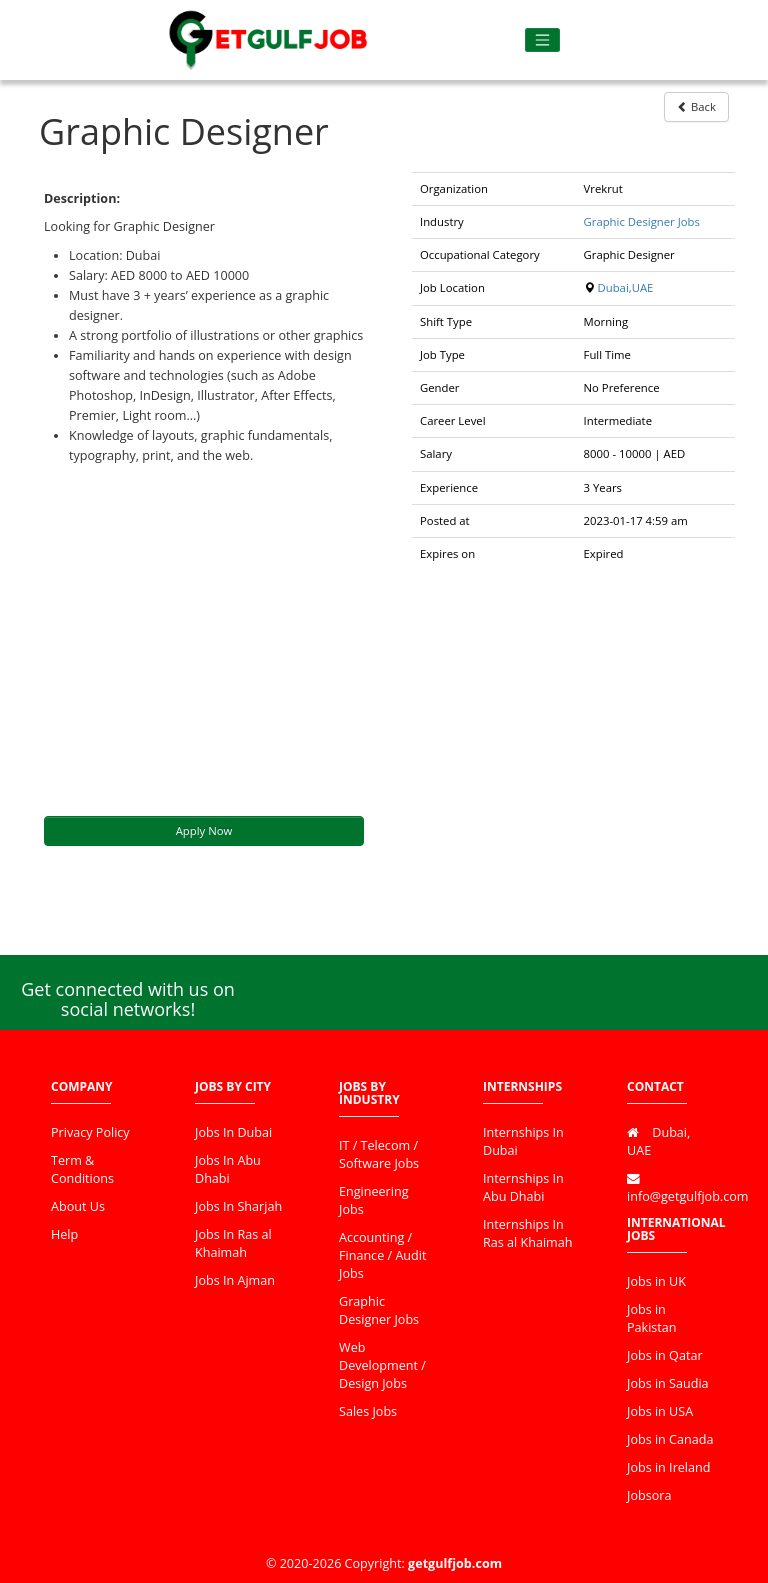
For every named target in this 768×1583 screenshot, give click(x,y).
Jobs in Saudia (668, 1383)
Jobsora (649, 1495)
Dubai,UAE (625, 287)
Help (64, 1234)
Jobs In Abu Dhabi (228, 1169)
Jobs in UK (656, 1281)
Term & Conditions (82, 1169)
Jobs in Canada (670, 1439)
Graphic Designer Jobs (642, 221)
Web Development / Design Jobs (382, 1365)
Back (696, 106)
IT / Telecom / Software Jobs (379, 1154)
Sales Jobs (368, 1411)
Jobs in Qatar (665, 1355)
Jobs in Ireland (668, 1467)
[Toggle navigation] (542, 40)
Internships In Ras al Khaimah (528, 1233)
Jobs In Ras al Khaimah (233, 1243)
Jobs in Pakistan (652, 1318)
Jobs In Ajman (235, 1280)
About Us (78, 1206)
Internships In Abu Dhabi (523, 1187)
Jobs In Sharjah (238, 1206)
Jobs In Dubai (233, 1132)
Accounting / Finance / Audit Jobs (382, 1255)
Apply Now (204, 830)
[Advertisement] (204, 641)
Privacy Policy (90, 1132)
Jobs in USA (660, 1411)
